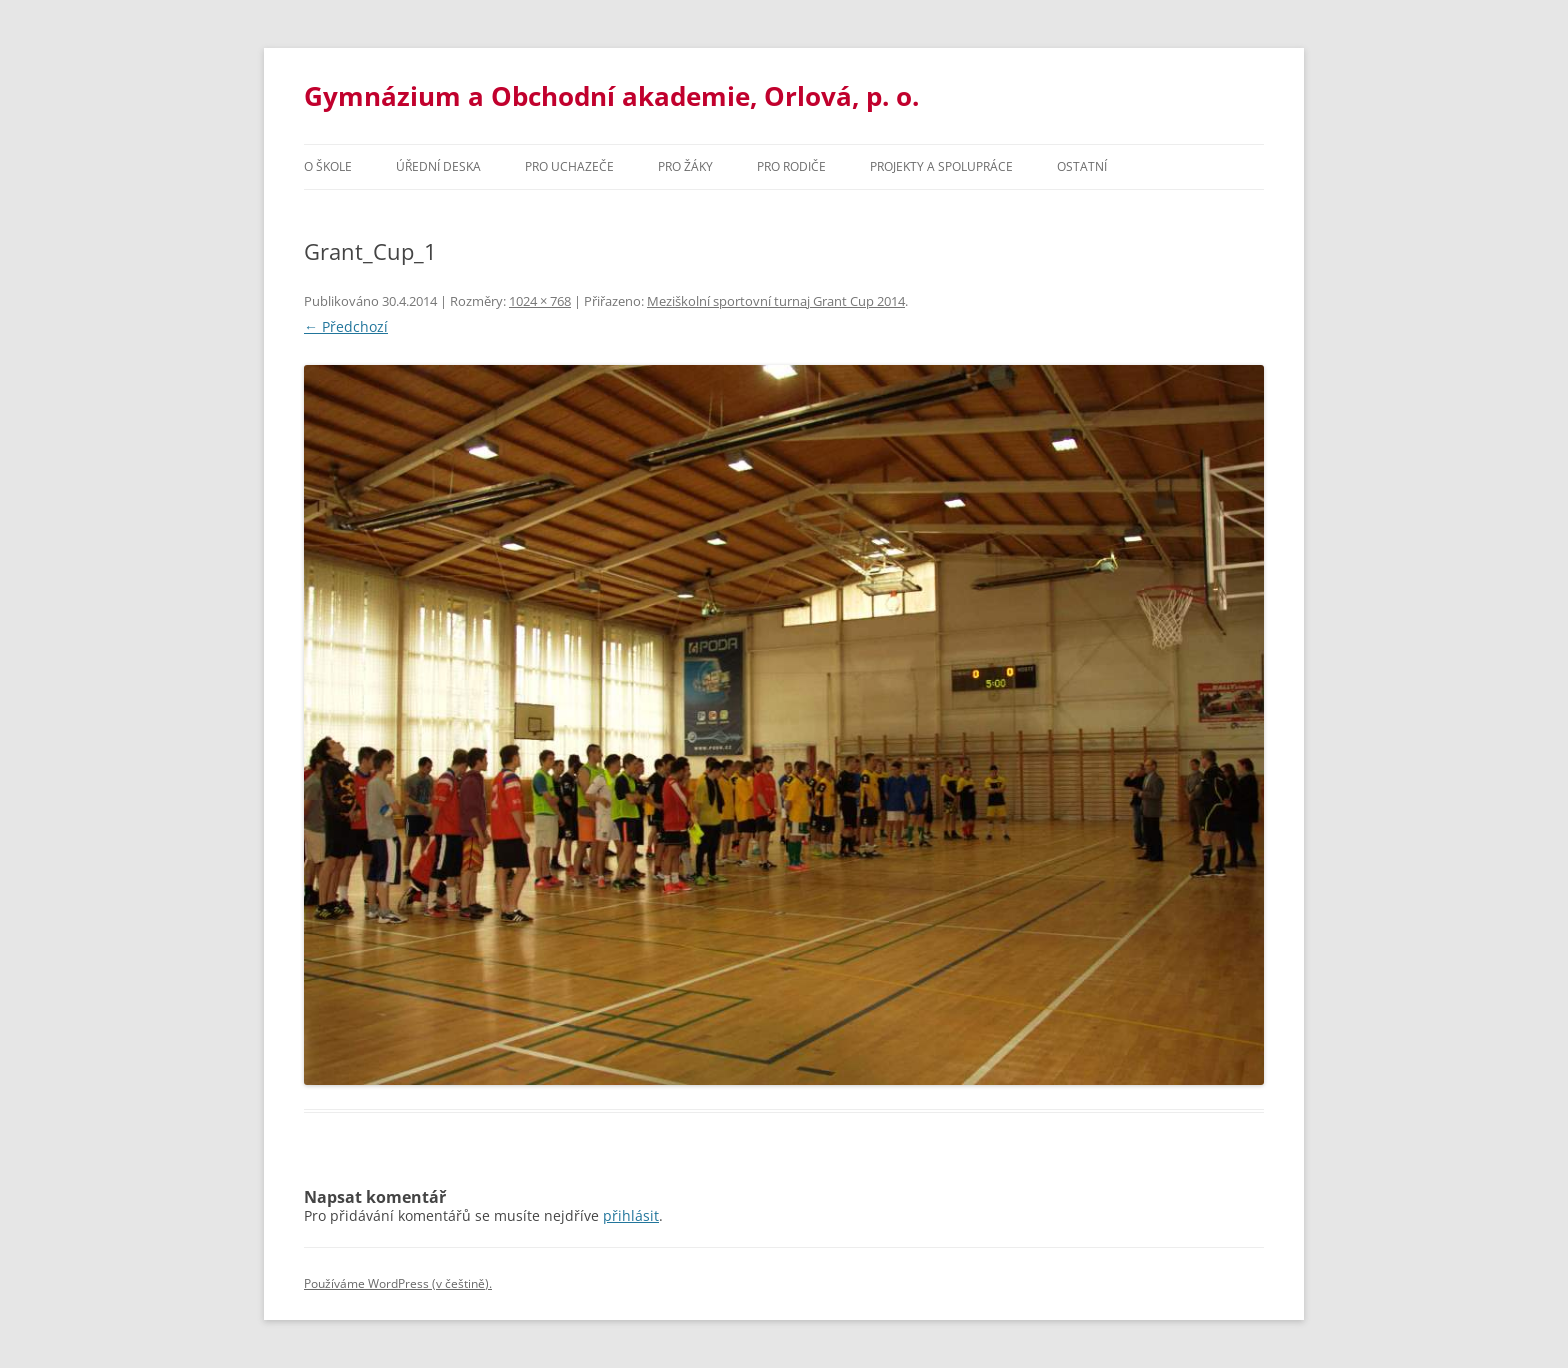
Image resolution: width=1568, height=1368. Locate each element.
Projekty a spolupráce (941, 166)
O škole (328, 166)
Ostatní (1082, 166)
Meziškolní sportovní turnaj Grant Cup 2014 (776, 301)
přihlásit (631, 1215)
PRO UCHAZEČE (569, 166)
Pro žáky (685, 166)
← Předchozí (346, 326)
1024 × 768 (540, 301)
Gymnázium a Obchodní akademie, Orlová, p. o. (611, 96)
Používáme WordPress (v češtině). (398, 1283)
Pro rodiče (791, 166)
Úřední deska (438, 166)
